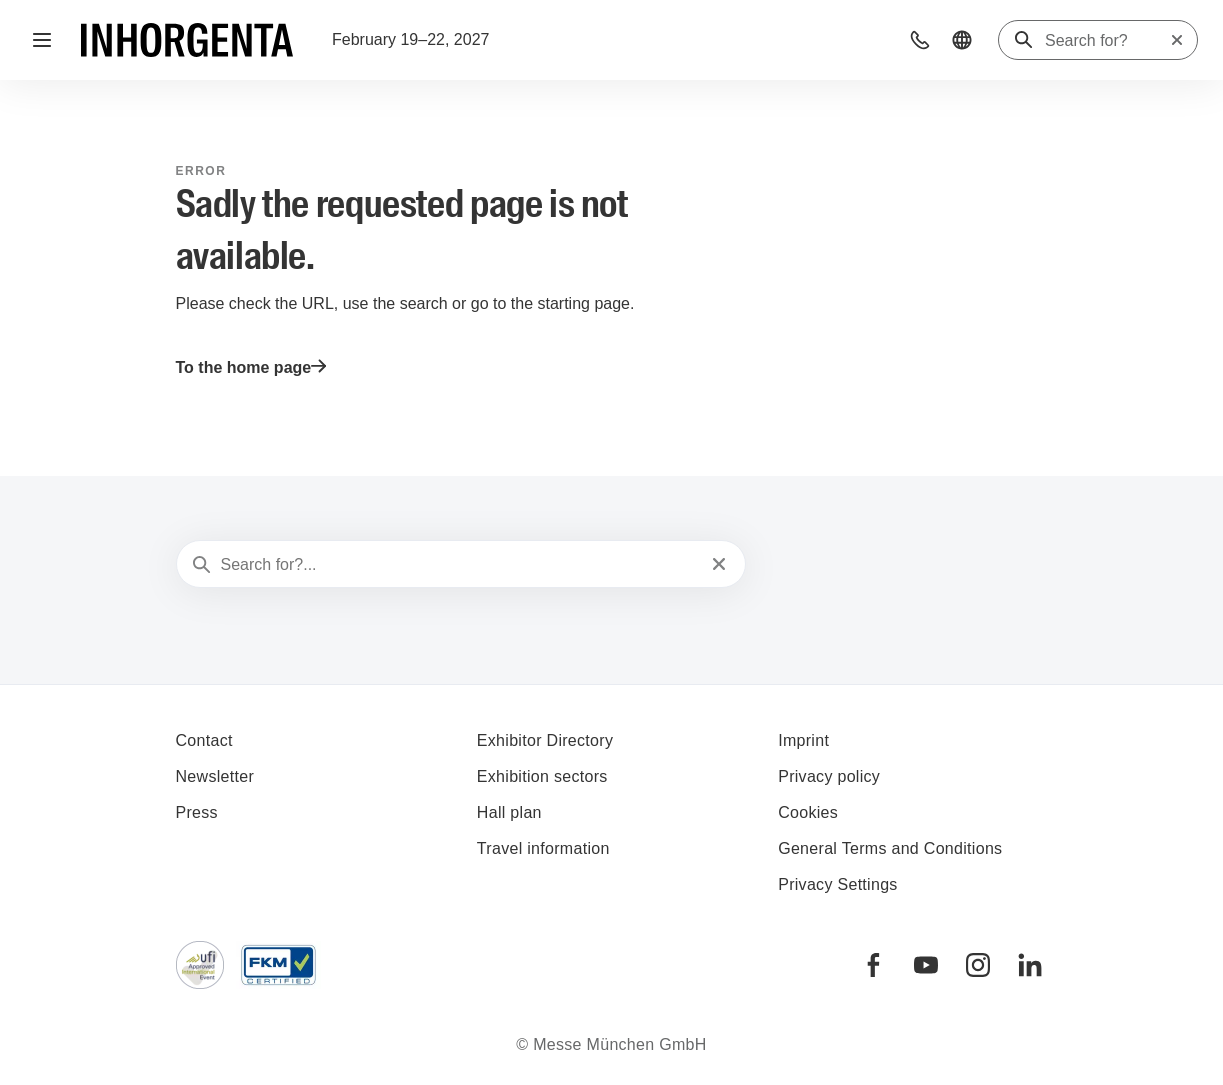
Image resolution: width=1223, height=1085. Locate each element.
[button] (920, 40)
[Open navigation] (42, 40)
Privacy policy (829, 776)
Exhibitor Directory (545, 740)
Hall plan (509, 812)
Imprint (803, 740)
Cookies (808, 812)
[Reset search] (1177, 40)
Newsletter (215, 776)
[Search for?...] (459, 565)
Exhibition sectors (542, 776)
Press (197, 812)
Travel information (543, 848)
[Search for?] (1107, 41)
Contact (204, 740)
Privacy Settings (838, 884)
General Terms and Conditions (890, 848)
